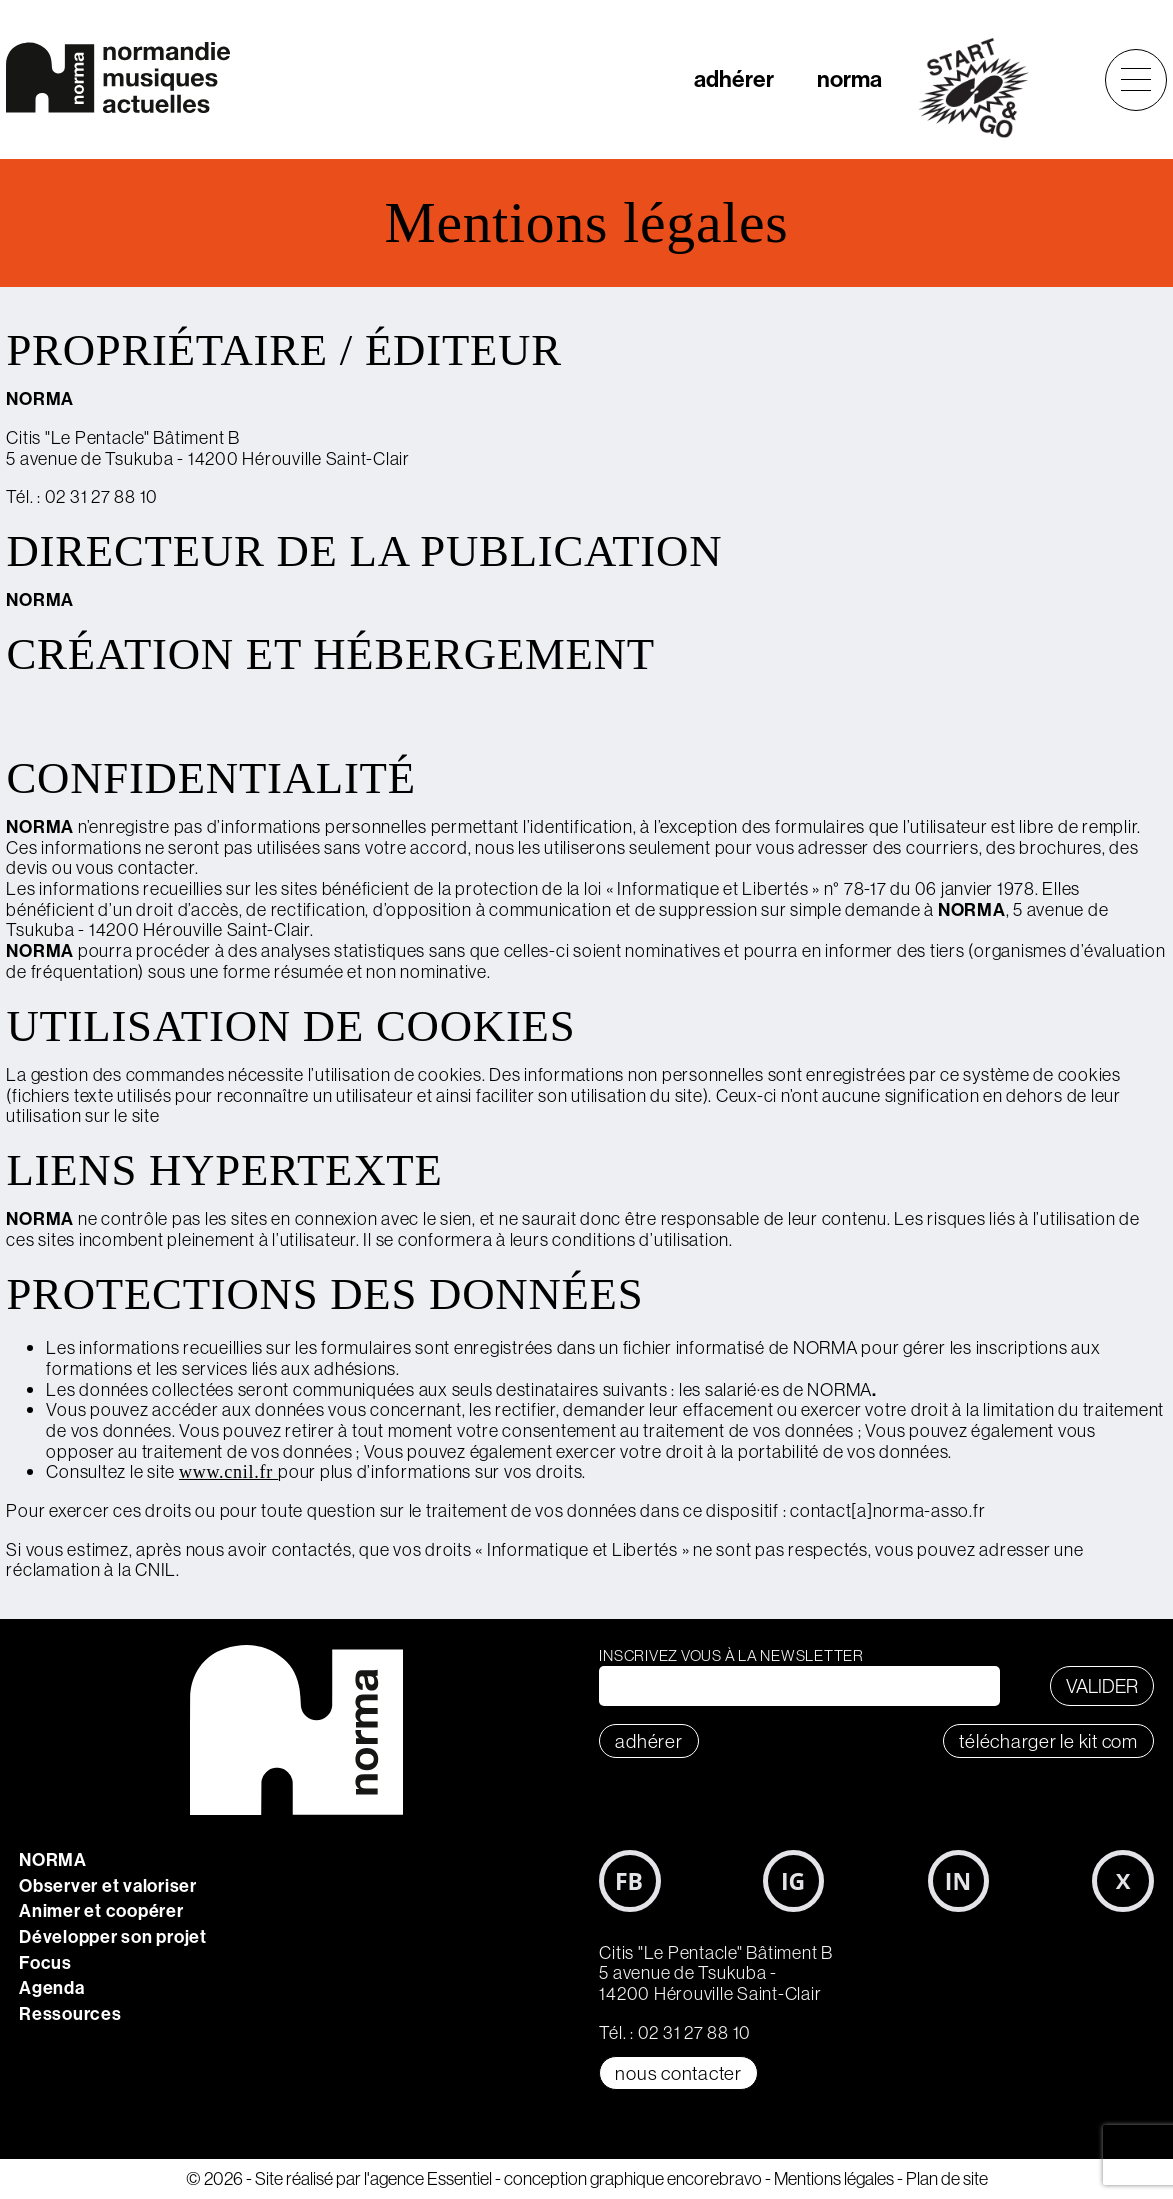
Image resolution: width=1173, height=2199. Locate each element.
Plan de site (947, 2178)
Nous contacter (678, 2073)
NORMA (53, 1859)
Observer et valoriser (108, 1885)
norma (849, 78)
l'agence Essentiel (428, 2178)
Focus (45, 1962)
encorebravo (714, 2178)
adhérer (734, 78)
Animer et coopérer (101, 1910)
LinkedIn (959, 1881)
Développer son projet (113, 1936)
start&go (984, 88)
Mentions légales (834, 2178)
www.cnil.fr (228, 1472)
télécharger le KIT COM (1048, 1741)
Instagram (794, 1881)
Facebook (630, 1881)
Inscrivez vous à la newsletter (731, 1655)
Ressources (70, 2013)
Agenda (52, 1987)
